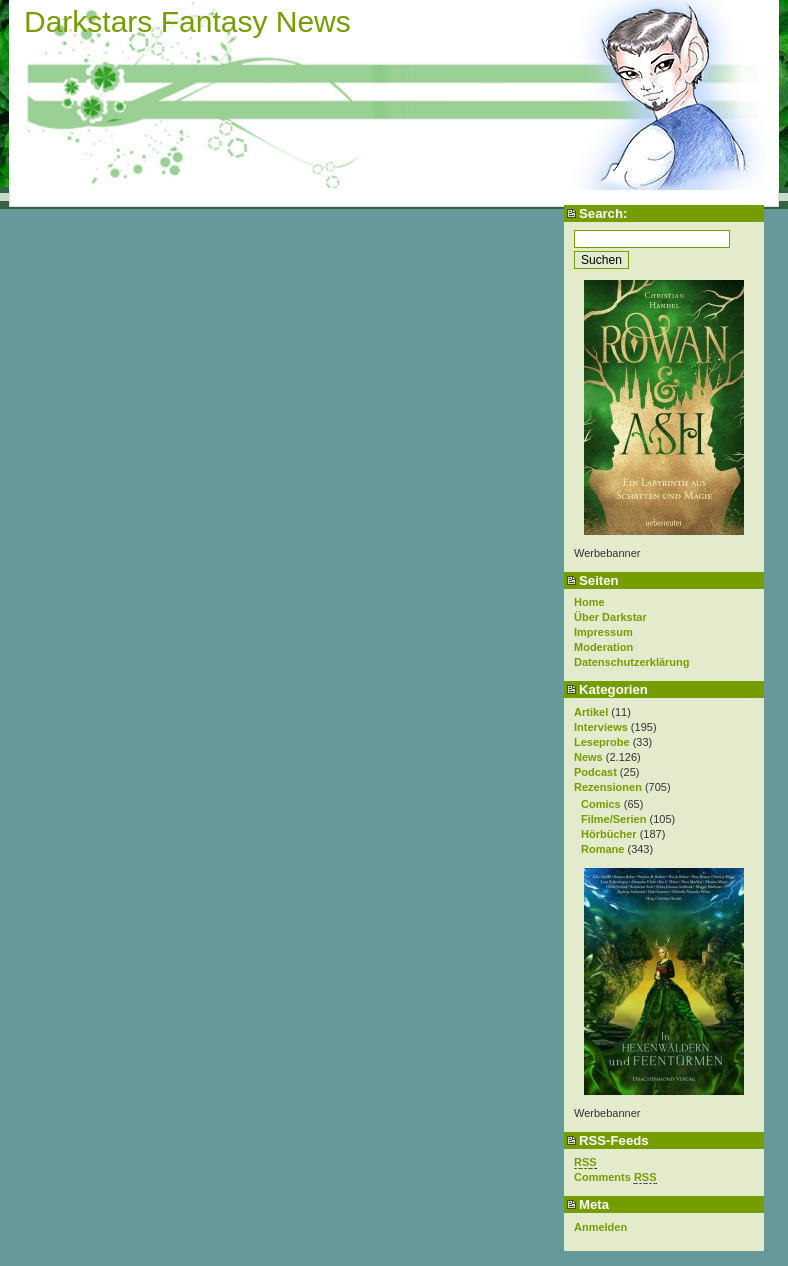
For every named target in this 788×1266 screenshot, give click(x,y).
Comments (615, 1177)
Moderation (603, 647)
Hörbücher (609, 834)
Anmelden (600, 1227)
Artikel (591, 712)
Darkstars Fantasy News (187, 21)
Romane (602, 849)
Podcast (595, 772)
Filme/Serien (613, 819)
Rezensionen (608, 787)
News (588, 757)
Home (589, 602)
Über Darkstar (610, 617)
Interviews (601, 727)
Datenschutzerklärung (632, 662)
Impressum (603, 632)
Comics (601, 804)
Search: (603, 213)
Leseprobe (602, 742)
